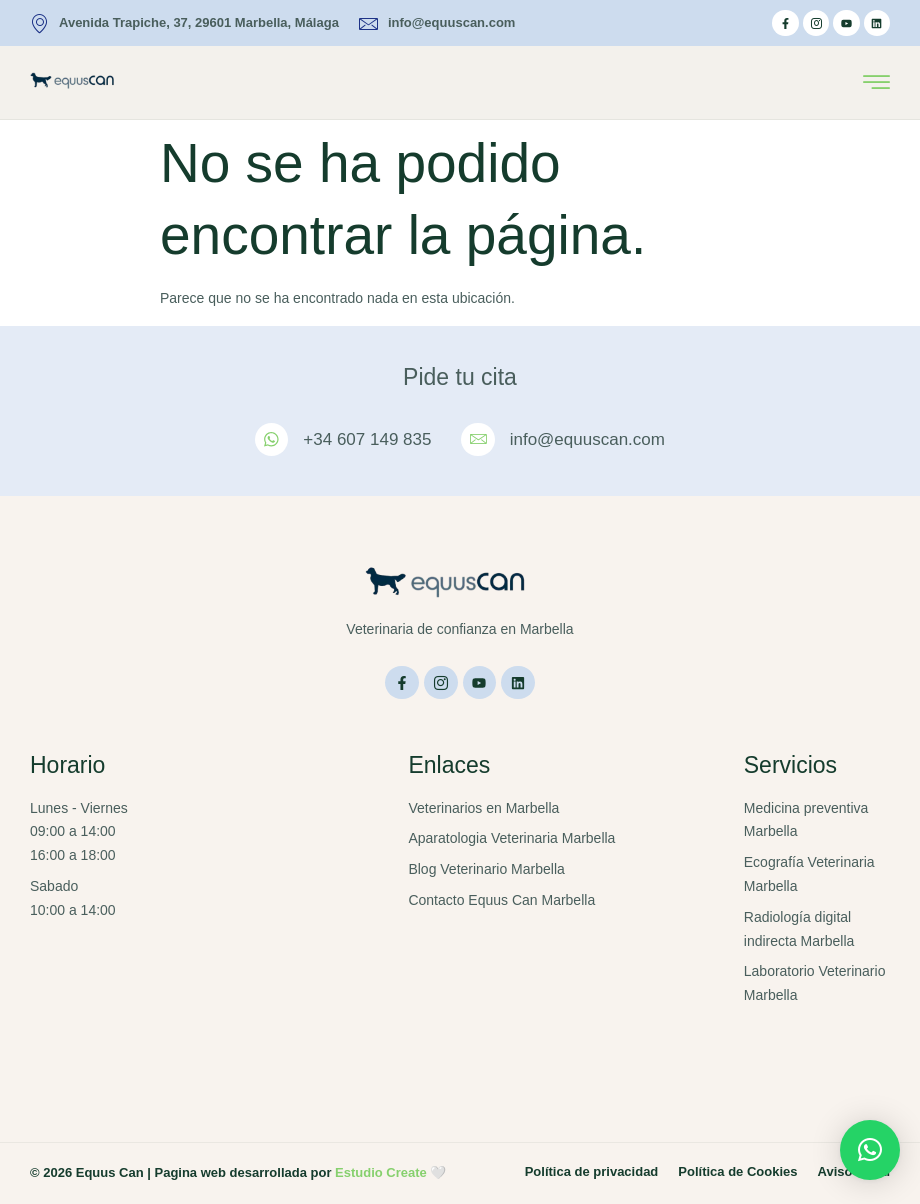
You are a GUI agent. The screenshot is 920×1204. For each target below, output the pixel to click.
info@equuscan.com (437, 23)
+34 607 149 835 (367, 439)
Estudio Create (381, 1172)
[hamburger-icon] (876, 84)
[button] (870, 1150)
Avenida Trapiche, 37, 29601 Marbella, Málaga (184, 23)
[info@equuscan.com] (478, 440)
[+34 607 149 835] (271, 440)
